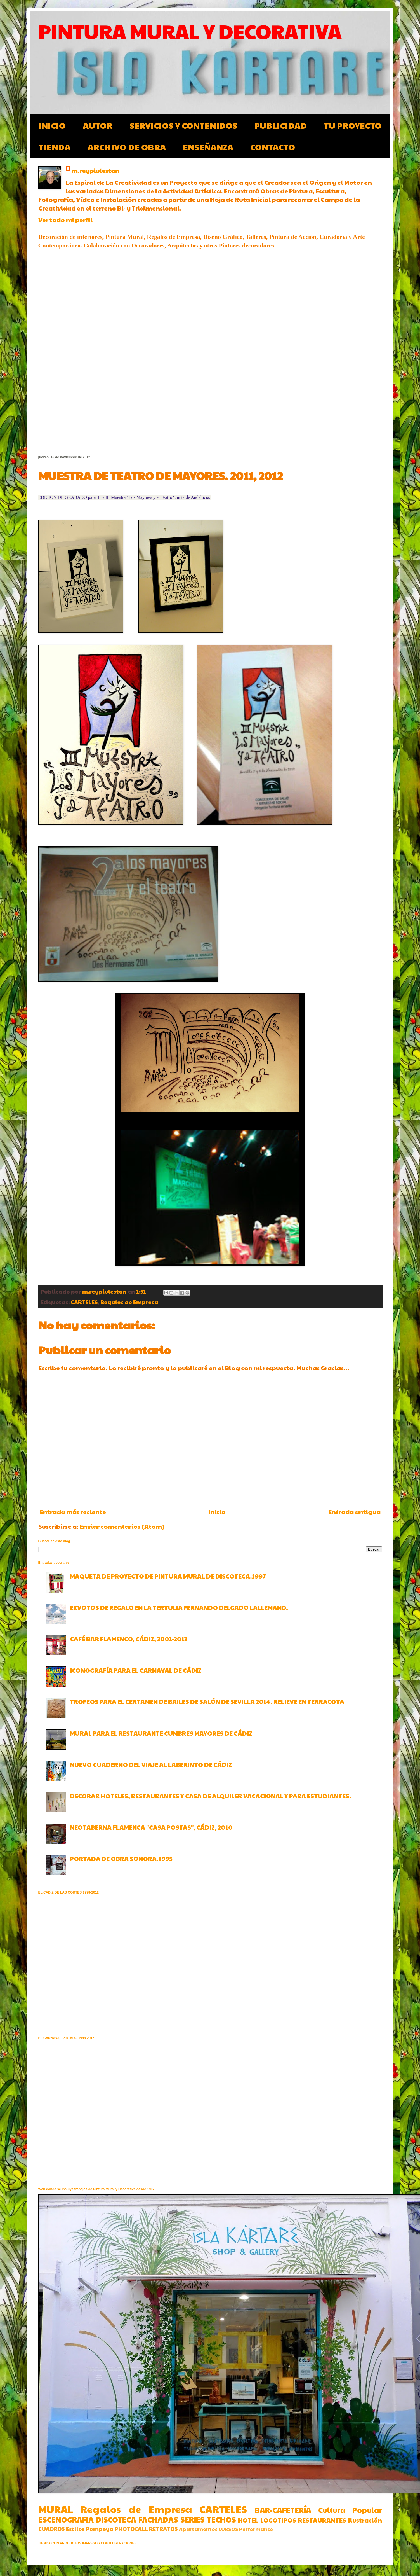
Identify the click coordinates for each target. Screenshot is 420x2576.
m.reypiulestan (95, 170)
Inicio (217, 1511)
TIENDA (54, 147)
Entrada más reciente (73, 1511)
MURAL (55, 2509)
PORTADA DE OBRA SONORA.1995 (121, 1858)
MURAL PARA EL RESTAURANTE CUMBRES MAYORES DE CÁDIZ (161, 1733)
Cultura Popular (350, 2510)
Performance (256, 2528)
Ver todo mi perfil (65, 220)
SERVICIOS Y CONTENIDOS (183, 125)
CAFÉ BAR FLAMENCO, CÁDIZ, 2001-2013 (128, 1639)
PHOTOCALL (131, 2529)
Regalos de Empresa (129, 1302)
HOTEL (248, 2520)
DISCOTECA (116, 2519)
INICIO (52, 125)
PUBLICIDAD (280, 125)
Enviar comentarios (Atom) (122, 1526)
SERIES (192, 2519)
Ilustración (365, 2520)
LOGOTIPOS (278, 2520)
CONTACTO (272, 147)
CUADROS (51, 2529)
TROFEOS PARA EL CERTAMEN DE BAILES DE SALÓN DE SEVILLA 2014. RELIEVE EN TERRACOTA (207, 1701)
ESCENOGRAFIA (66, 2519)
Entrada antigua (354, 1511)
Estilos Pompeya (90, 2529)
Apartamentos (198, 2528)
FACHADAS (158, 2519)
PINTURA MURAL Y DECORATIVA (190, 31)
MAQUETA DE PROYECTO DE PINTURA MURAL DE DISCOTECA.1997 (168, 1576)
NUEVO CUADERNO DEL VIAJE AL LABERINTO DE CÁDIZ (151, 1764)
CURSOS (228, 2528)
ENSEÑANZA (208, 147)
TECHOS (221, 2519)
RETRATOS (163, 2529)
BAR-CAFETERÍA (282, 2510)
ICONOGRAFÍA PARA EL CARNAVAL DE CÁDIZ (135, 1670)
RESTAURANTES (322, 2520)
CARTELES (84, 1302)
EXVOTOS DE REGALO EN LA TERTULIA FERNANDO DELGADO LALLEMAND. (179, 1607)
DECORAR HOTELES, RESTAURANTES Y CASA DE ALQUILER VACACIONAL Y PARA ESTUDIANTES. (210, 1796)
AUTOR (97, 125)
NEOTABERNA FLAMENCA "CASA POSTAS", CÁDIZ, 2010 (151, 1827)
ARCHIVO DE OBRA (127, 147)
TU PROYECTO (352, 125)
